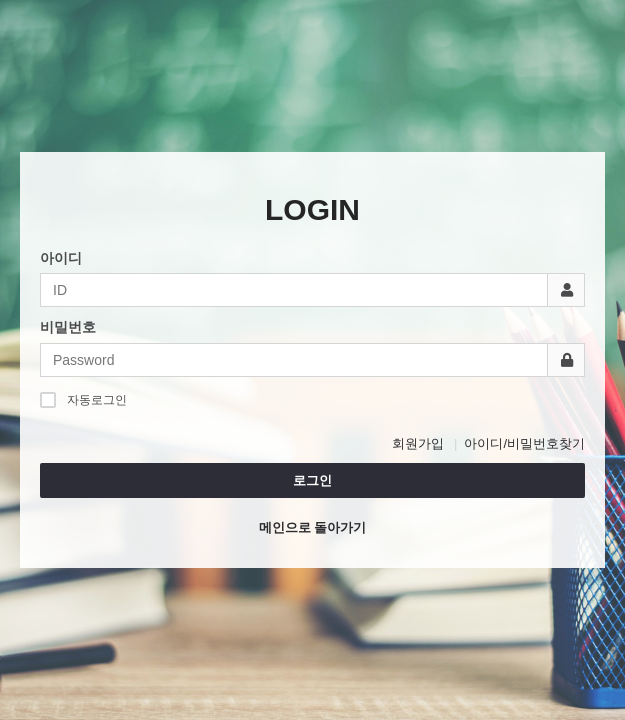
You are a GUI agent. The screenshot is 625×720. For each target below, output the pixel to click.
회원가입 (418, 443)
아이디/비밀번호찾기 (524, 443)
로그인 (312, 480)
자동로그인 (83, 399)
